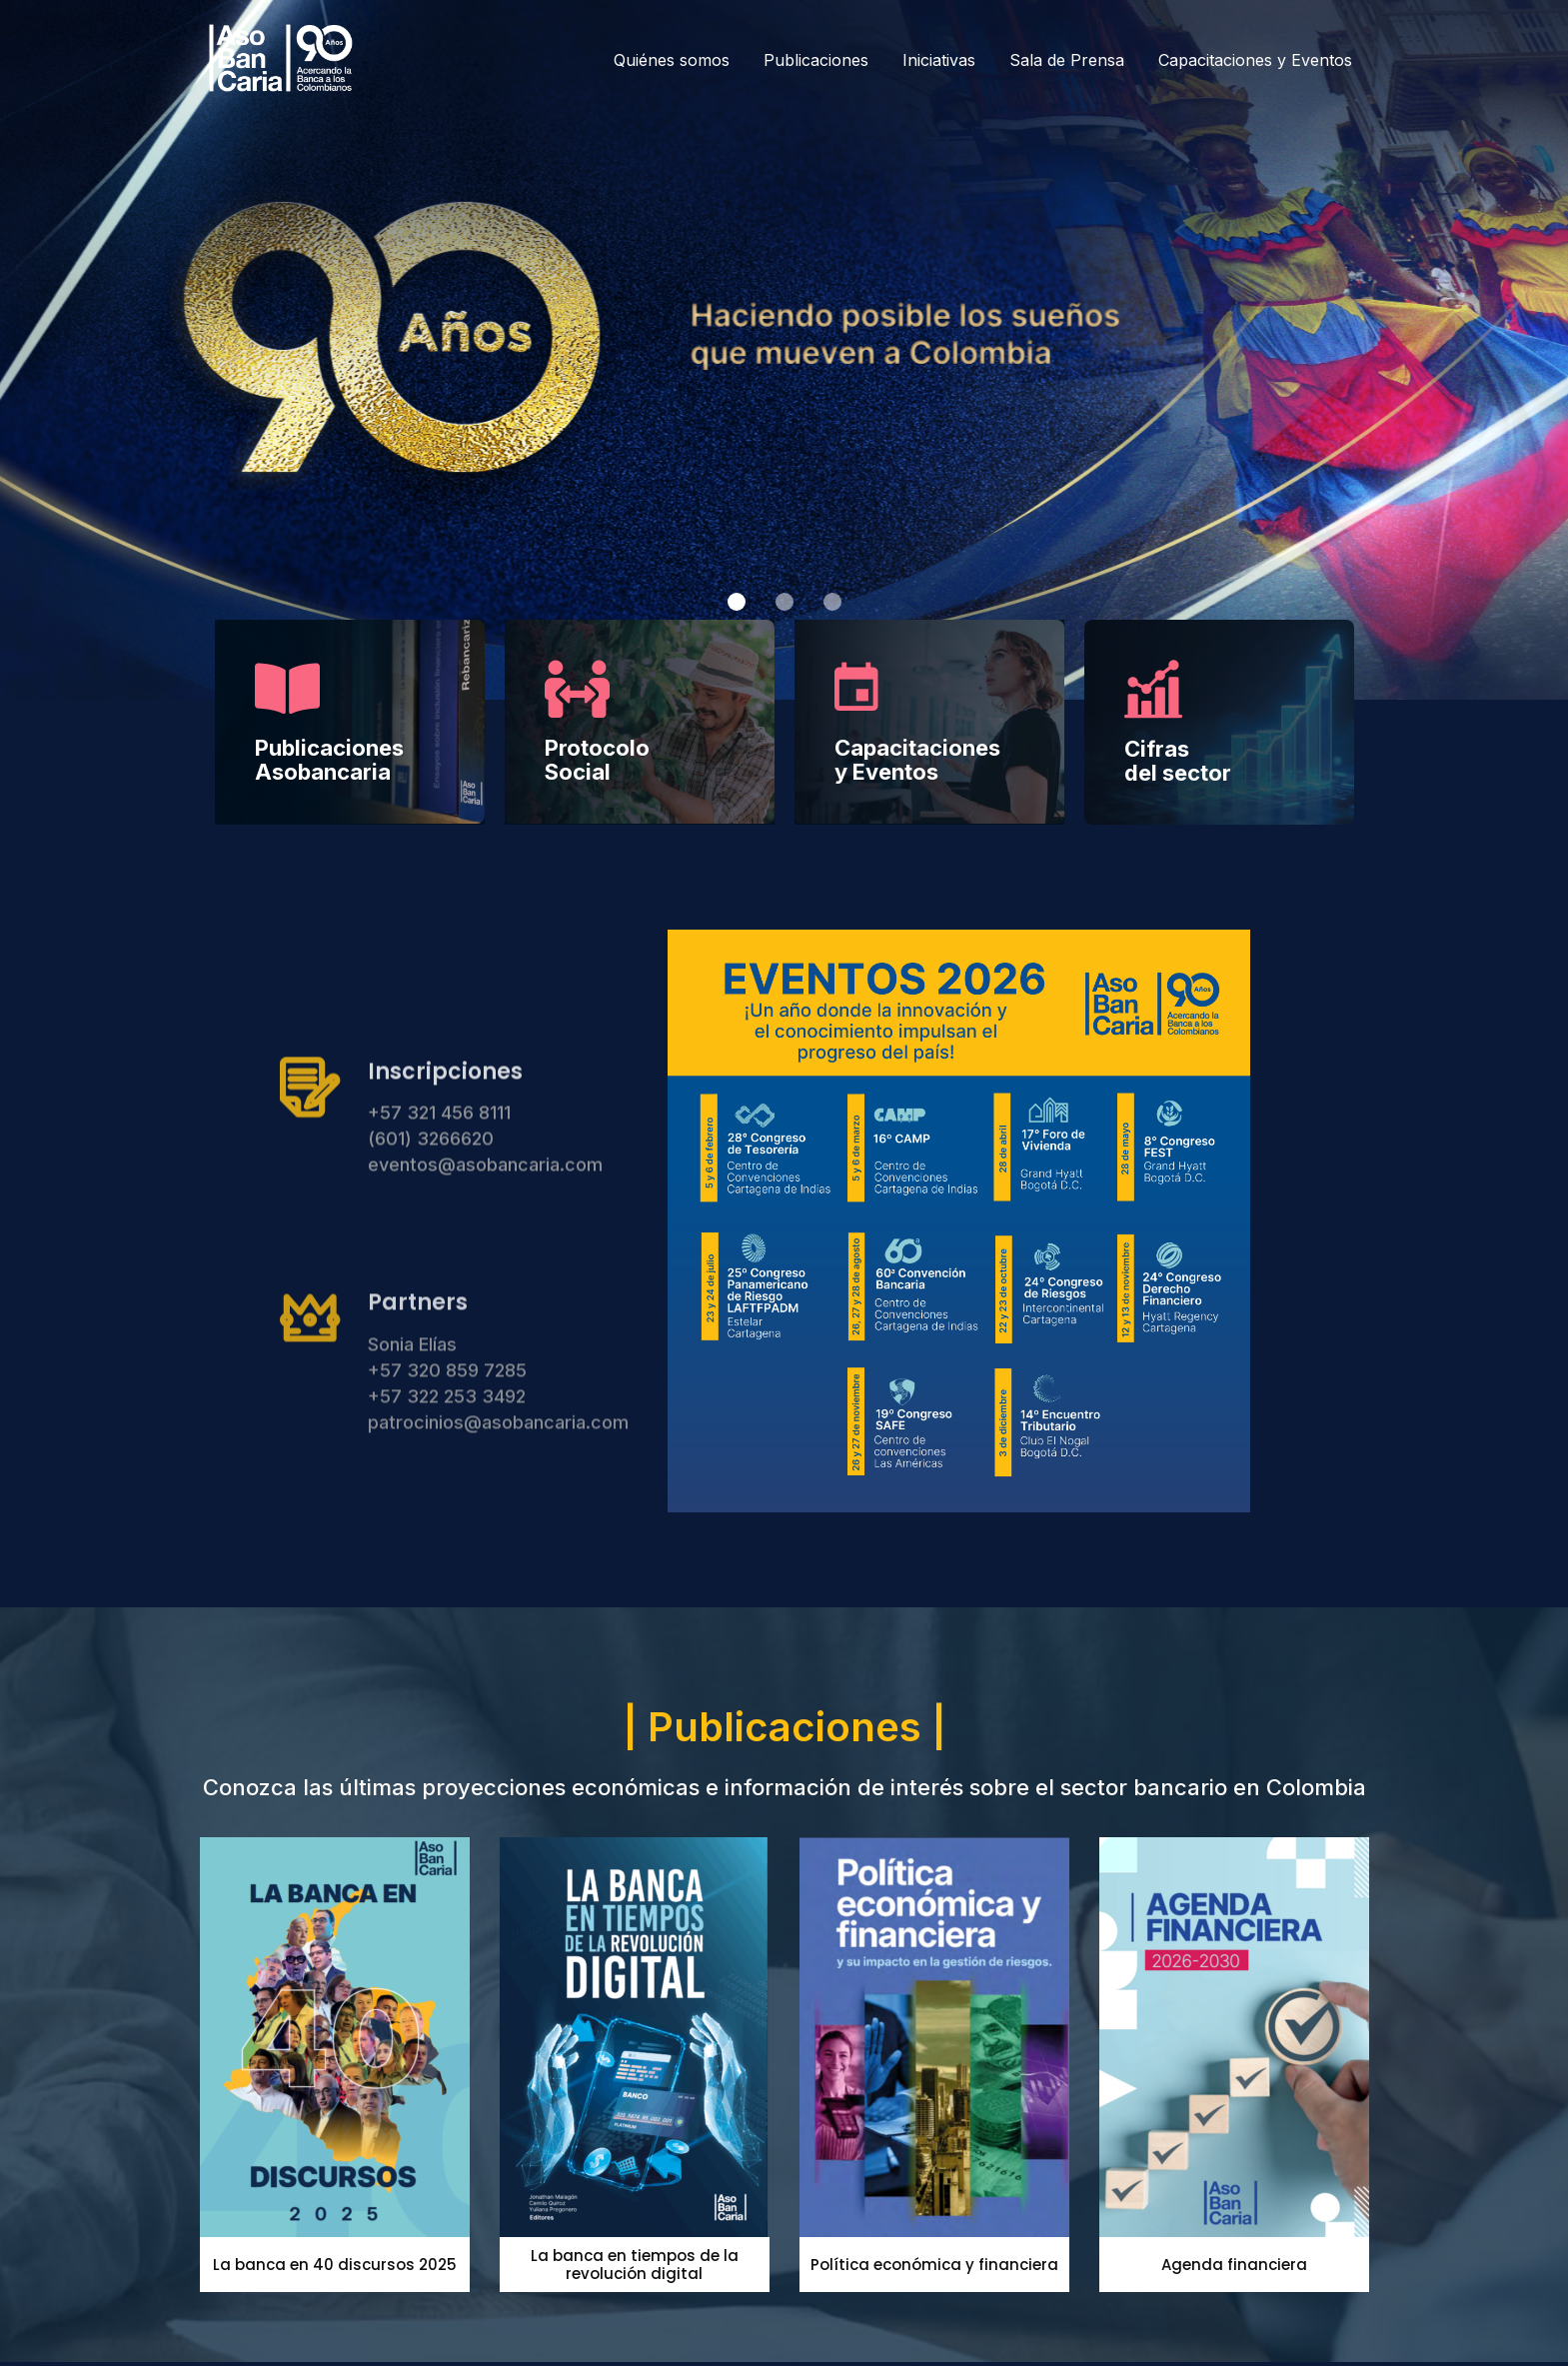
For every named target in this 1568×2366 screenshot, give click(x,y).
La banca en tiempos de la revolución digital (635, 2264)
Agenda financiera (1234, 2264)
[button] (737, 602)
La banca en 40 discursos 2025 (335, 2264)
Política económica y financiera (934, 2264)
